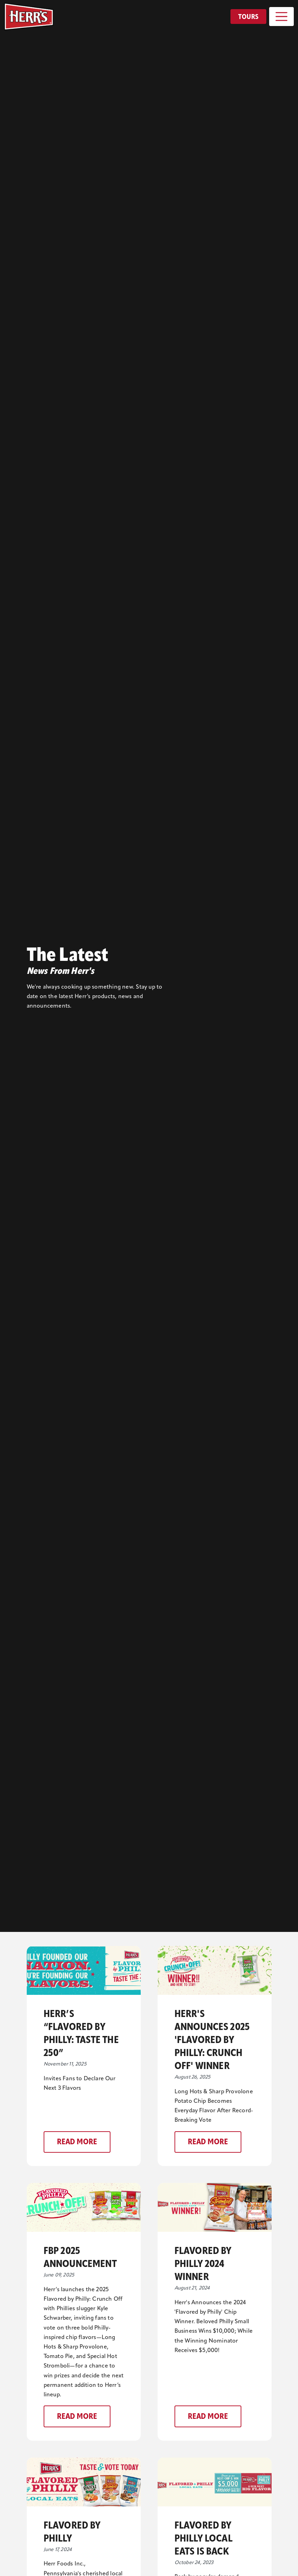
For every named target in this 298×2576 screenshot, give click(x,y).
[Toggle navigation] (281, 16)
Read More (77, 2142)
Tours (248, 17)
